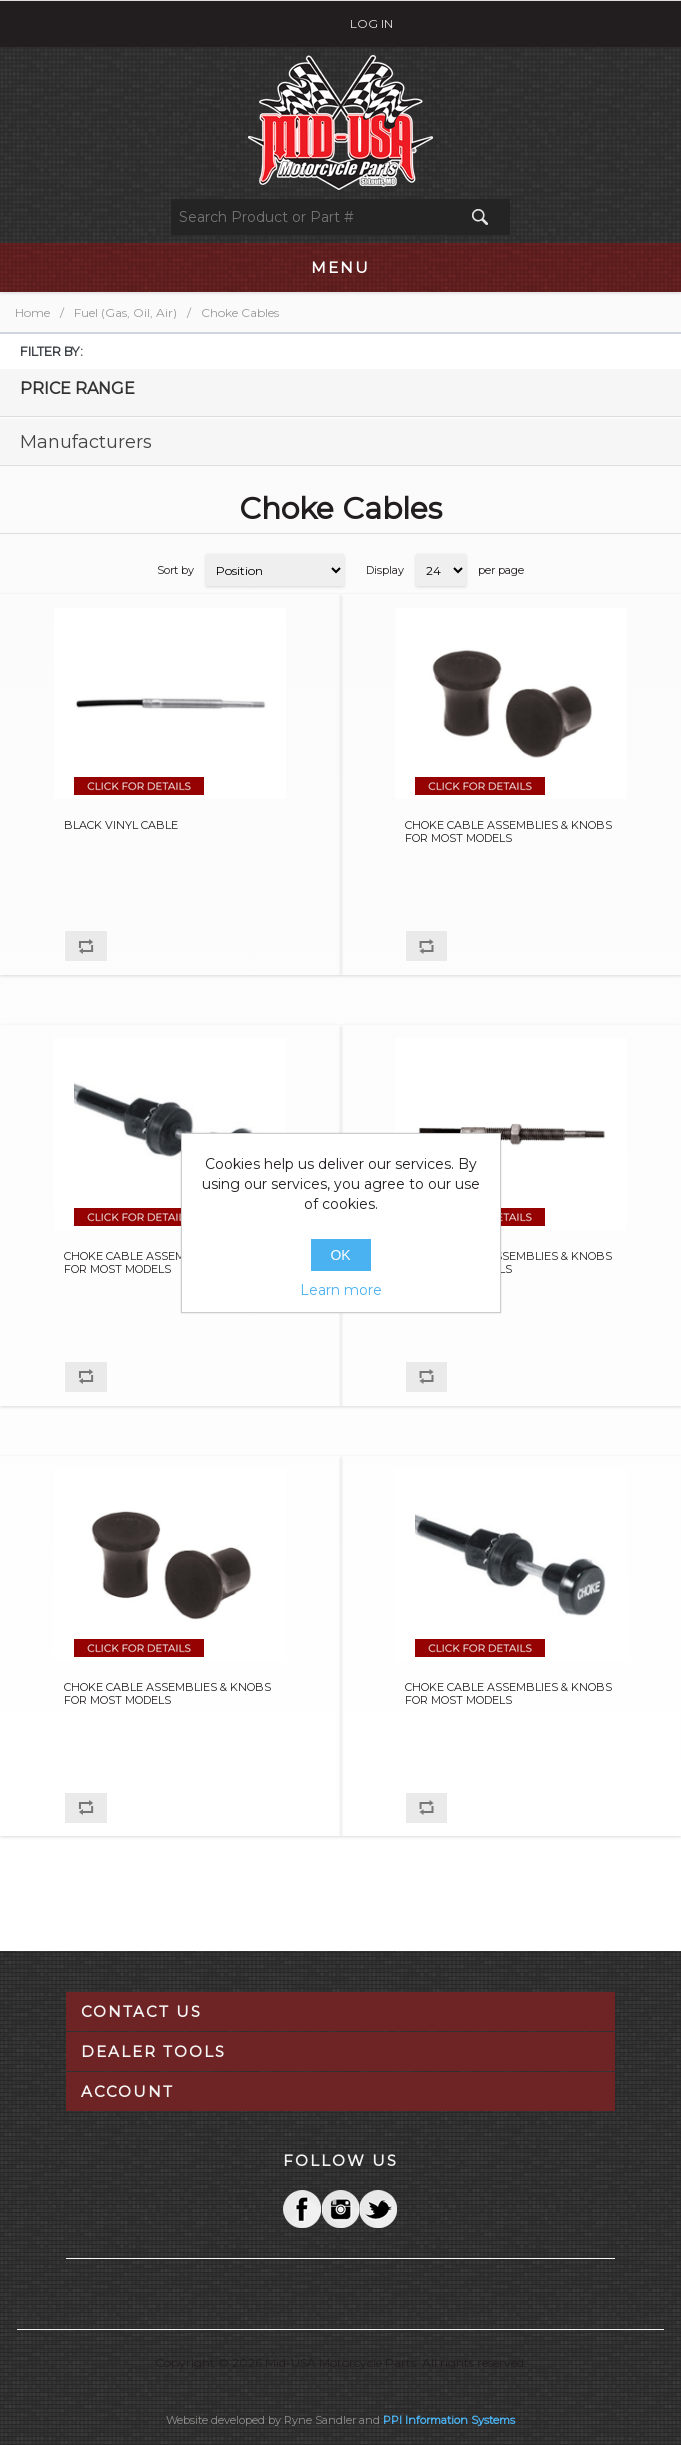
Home (32, 312)
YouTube (378, 2209)
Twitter (340, 2209)
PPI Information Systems (449, 2420)
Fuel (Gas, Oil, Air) (125, 312)
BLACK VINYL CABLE (121, 825)
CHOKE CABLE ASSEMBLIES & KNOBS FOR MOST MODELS (508, 832)
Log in (371, 23)
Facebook (302, 2209)
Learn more (341, 1290)
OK (340, 1255)
